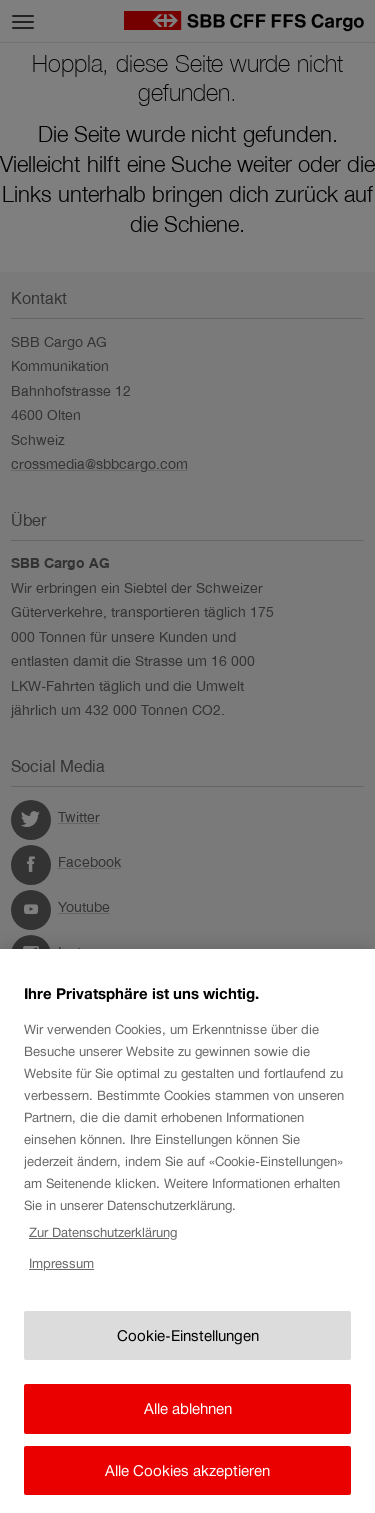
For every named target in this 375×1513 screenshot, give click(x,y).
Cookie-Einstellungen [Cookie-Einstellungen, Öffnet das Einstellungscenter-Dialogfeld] (188, 1342)
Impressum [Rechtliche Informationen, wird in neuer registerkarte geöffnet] (61, 1269)
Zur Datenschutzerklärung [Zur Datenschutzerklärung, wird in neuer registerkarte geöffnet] (103, 1239)
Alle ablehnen (188, 1415)
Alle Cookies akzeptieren (187, 1477)
